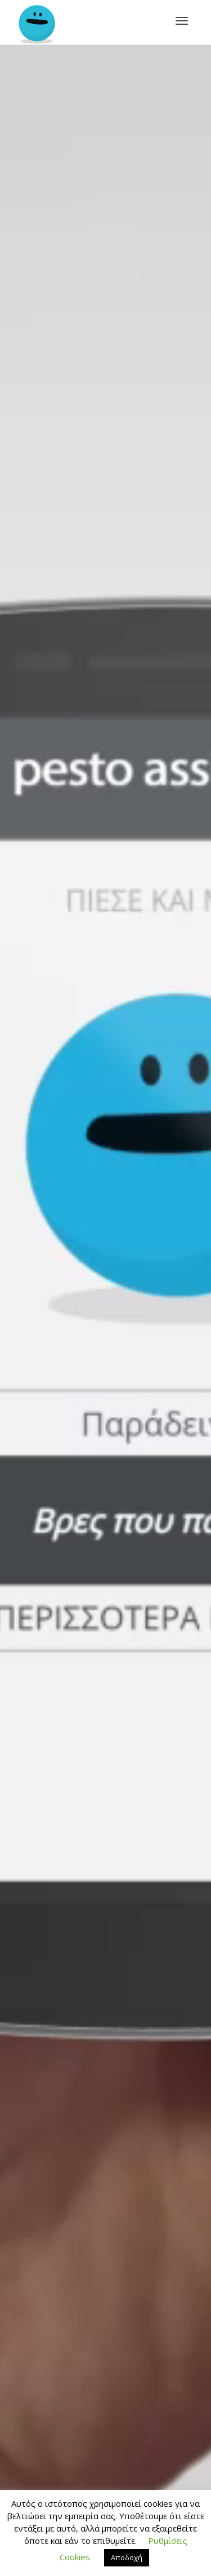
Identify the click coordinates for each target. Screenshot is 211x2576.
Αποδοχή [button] (126, 2557)
